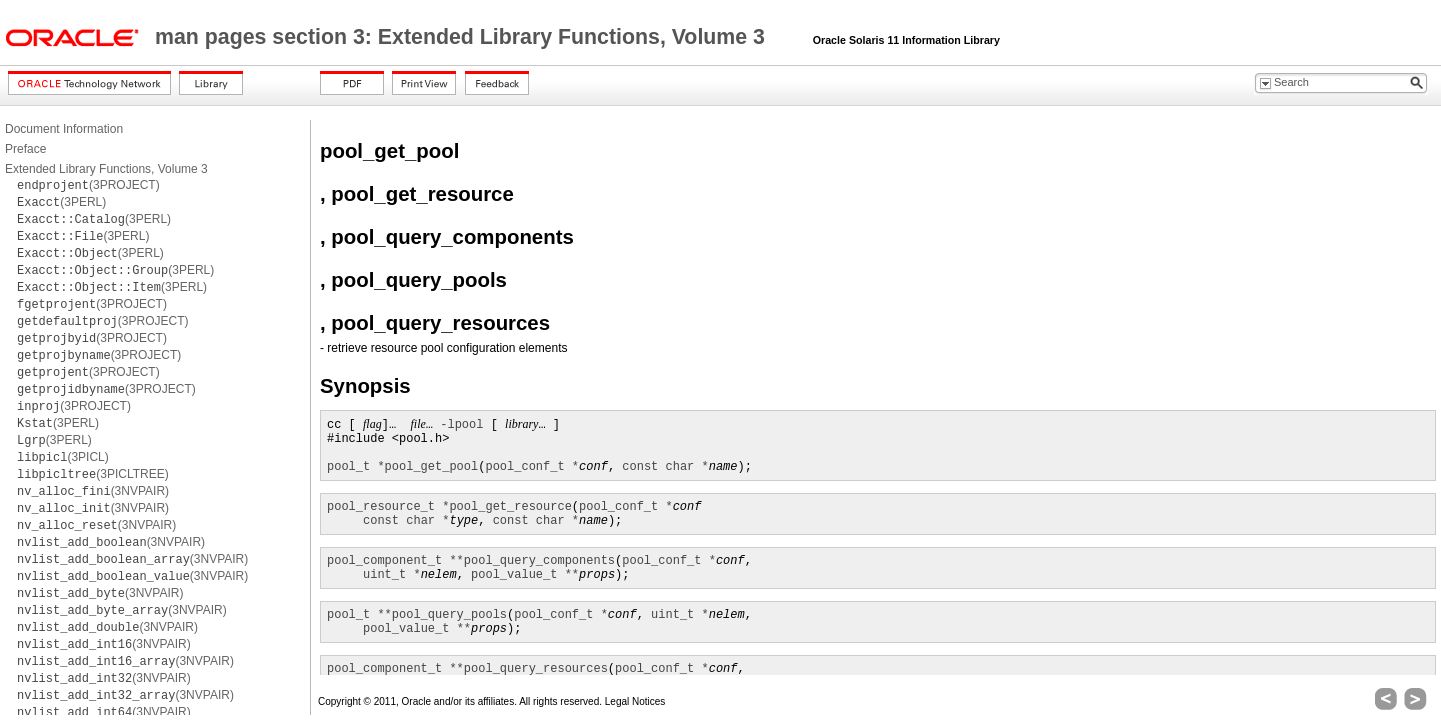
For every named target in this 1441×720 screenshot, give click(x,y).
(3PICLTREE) (93, 474)
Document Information (64, 129)
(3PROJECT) (88, 185)
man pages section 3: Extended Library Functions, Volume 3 (463, 37)
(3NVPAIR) (93, 491)
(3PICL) (63, 457)
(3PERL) (61, 202)
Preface (25, 149)
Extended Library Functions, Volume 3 (106, 169)
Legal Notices (635, 701)
